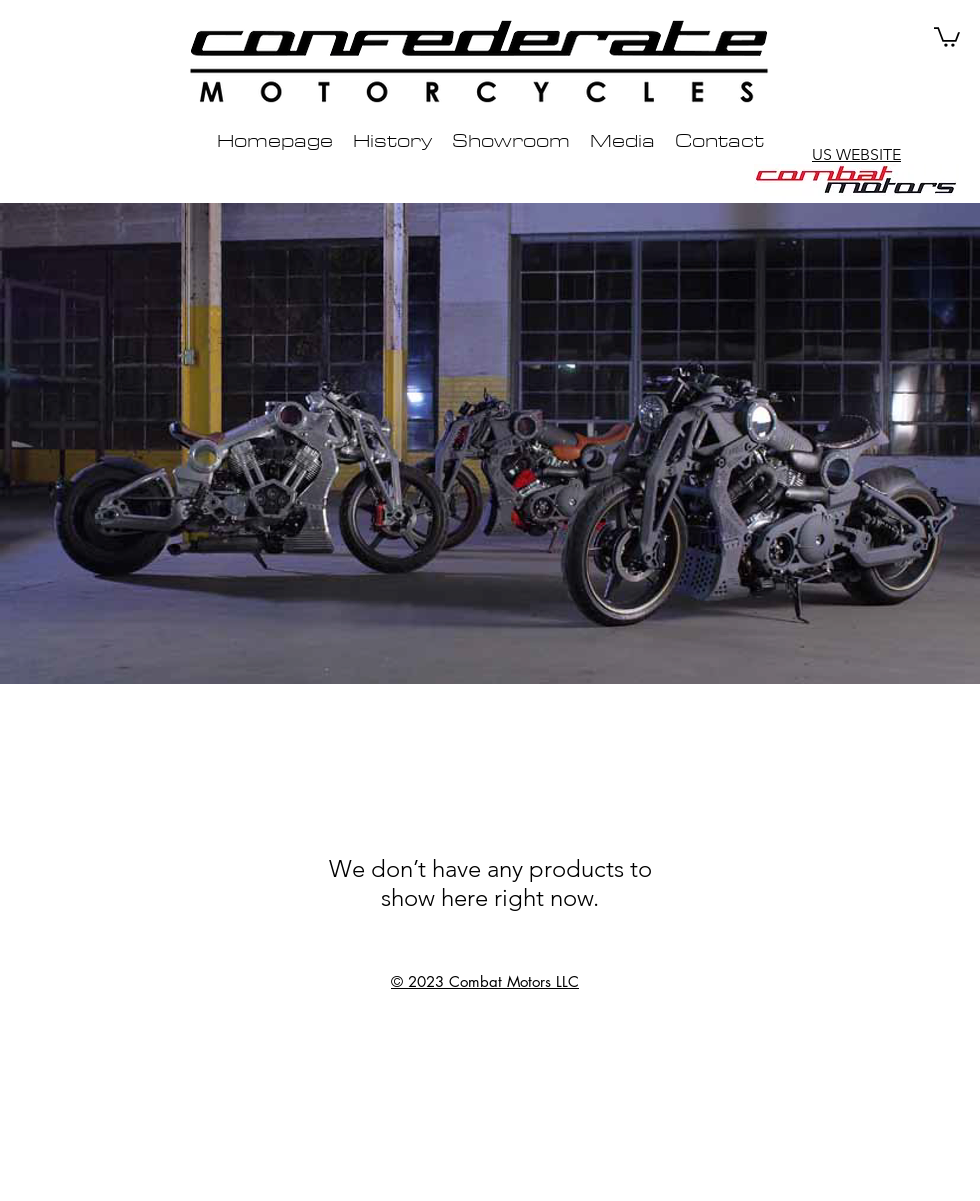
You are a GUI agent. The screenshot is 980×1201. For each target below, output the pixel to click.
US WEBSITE (856, 154)
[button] (947, 36)
